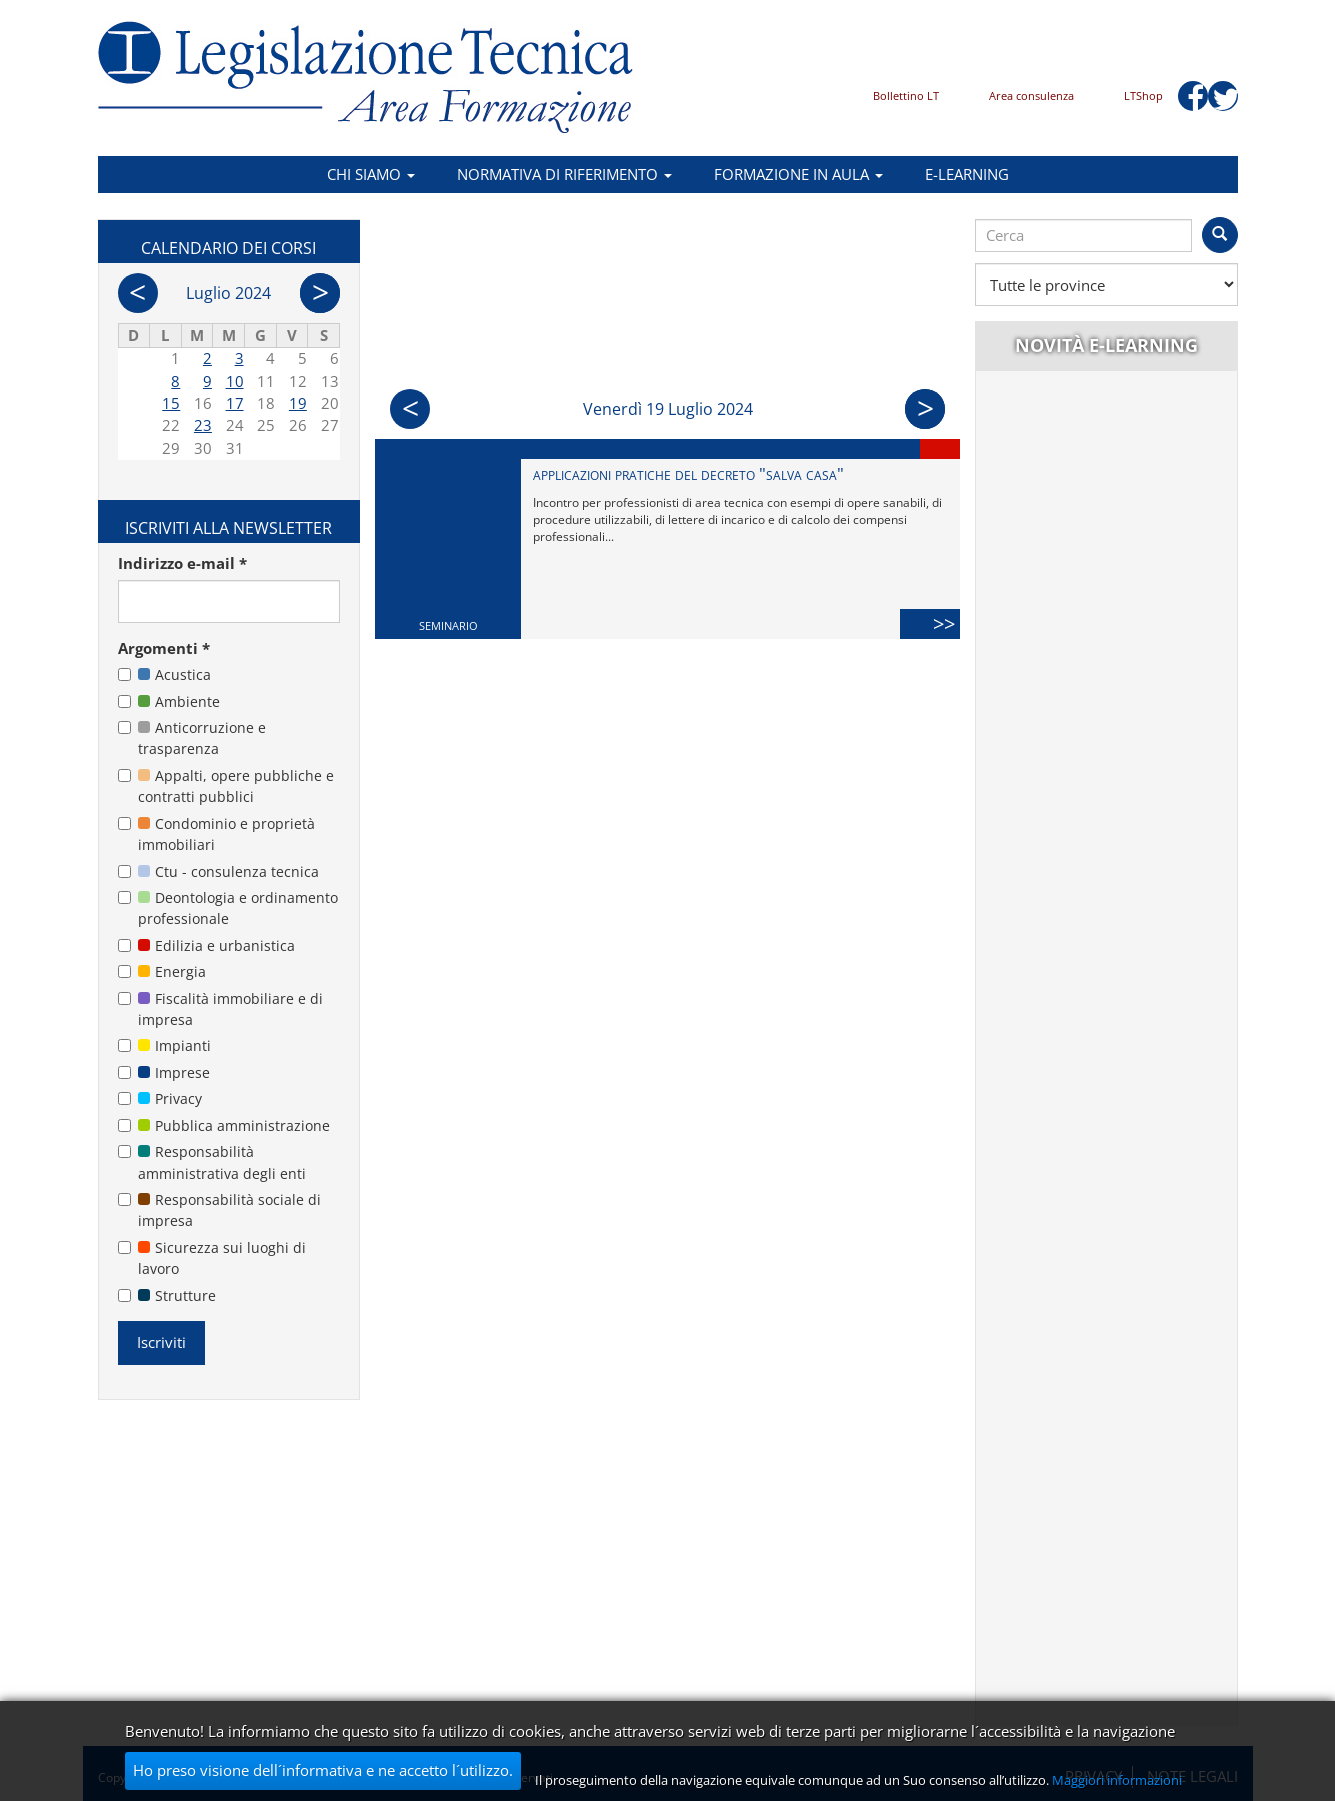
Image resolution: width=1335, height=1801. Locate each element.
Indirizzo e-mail (182, 563)
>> (946, 623)
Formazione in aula (798, 174)
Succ (925, 409)
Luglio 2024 (228, 293)
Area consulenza (1031, 95)
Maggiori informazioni (1117, 1780)
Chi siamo (371, 174)
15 (171, 403)
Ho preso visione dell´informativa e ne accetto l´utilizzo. (323, 1770)
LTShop (1143, 95)
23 (203, 425)
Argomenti (164, 648)
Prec (410, 409)
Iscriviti (161, 1342)
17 (235, 403)
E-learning (967, 174)
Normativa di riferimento (564, 174)
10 (235, 381)
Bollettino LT (906, 95)
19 (298, 403)
